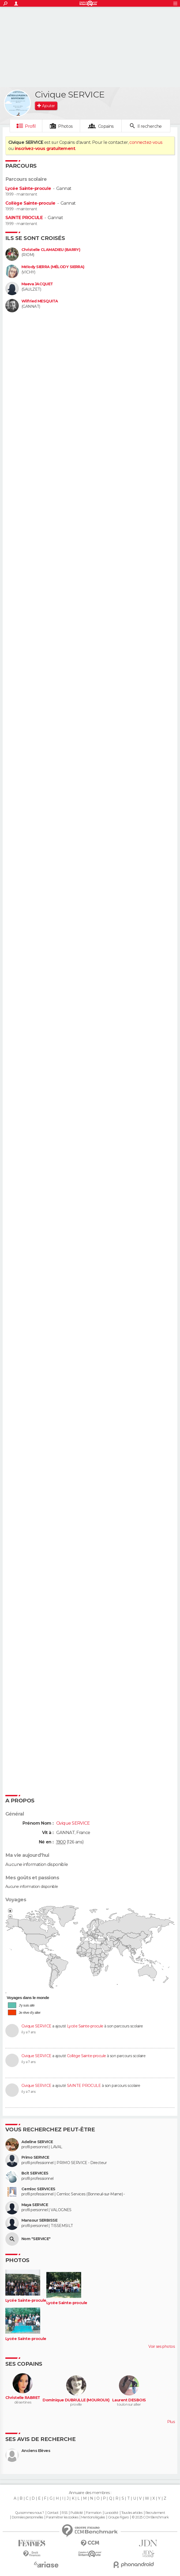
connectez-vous (145, 142)
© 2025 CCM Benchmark (150, 2517)
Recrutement (155, 2513)
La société (111, 2513)
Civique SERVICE (36, 2026)
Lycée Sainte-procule (28, 188)
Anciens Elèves (35, 2450)
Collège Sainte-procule (30, 203)
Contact (53, 2513)
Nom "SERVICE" (36, 2239)
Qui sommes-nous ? (29, 2513)
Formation (93, 2513)
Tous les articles (131, 2513)
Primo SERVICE (35, 2157)
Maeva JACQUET (37, 284)
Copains (106, 126)
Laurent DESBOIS (129, 2400)
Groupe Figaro (118, 2517)
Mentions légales (93, 2517)
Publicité (76, 2513)
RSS (64, 2513)
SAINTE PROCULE (24, 217)
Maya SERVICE (34, 2205)
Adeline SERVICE (37, 2142)
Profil (30, 126)
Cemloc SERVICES (38, 2189)
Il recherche (149, 126)
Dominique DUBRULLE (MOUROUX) (76, 2400)
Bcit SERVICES (34, 2173)
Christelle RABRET (22, 2397)
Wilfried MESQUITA (39, 301)
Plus (171, 2421)
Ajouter (48, 105)
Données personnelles (27, 2517)
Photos (65, 126)
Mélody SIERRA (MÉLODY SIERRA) (52, 267)
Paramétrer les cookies (62, 2517)
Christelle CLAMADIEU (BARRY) (50, 250)
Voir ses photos (161, 2346)
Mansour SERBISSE (39, 2220)
